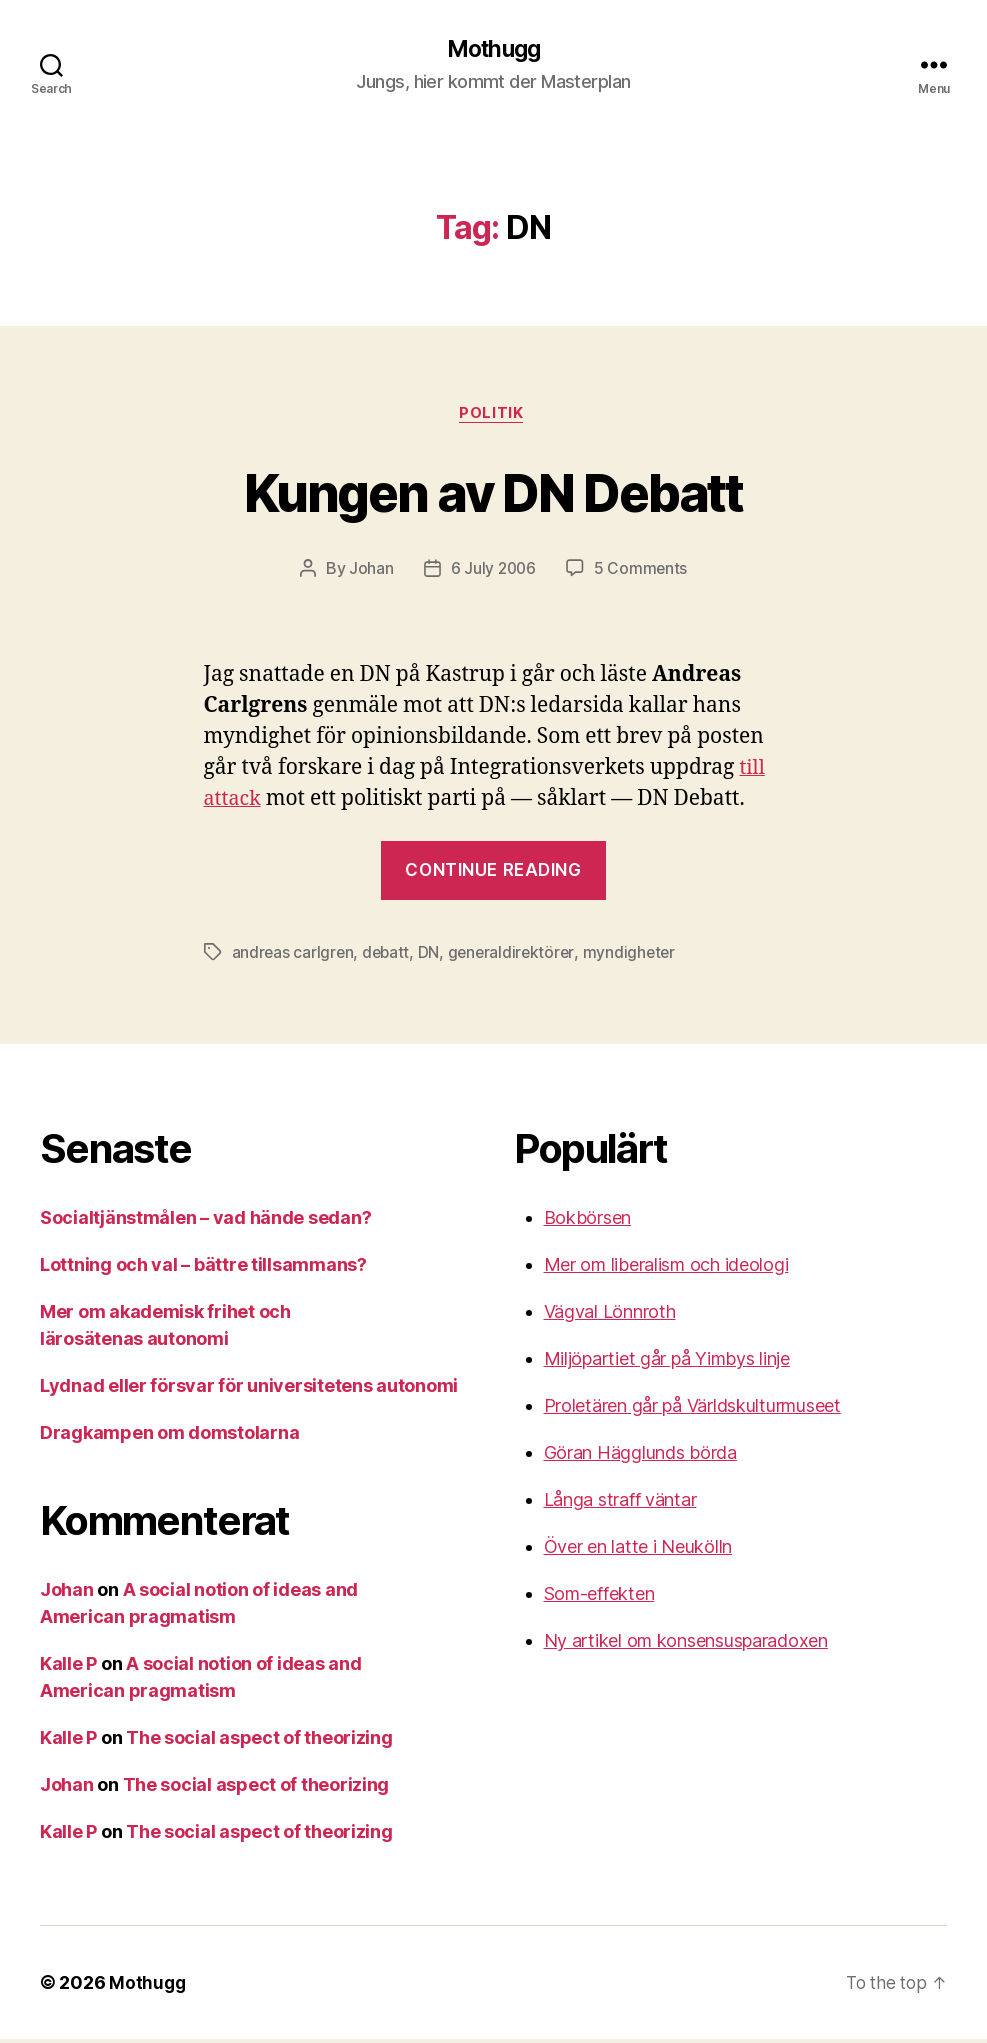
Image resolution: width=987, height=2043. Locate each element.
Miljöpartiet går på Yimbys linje (667, 1362)
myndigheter (636, 956)
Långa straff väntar (620, 1503)
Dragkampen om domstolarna (169, 1436)
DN (432, 956)
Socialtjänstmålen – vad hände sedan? (205, 1221)
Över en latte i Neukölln (638, 1550)
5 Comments (642, 572)
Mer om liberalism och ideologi (666, 1268)
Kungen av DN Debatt (493, 492)
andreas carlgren (294, 956)
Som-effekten (599, 1597)
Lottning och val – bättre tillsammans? (203, 1268)
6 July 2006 (493, 572)
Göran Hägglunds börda (640, 1456)
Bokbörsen (588, 1221)
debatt (388, 956)
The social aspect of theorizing (259, 1741)
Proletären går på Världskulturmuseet (692, 1409)
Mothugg (493, 50)
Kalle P (68, 1667)
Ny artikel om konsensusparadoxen (686, 1644)
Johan (369, 572)
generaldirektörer (515, 956)
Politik (494, 416)
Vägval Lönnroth (610, 1315)
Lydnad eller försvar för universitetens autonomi (249, 1389)
